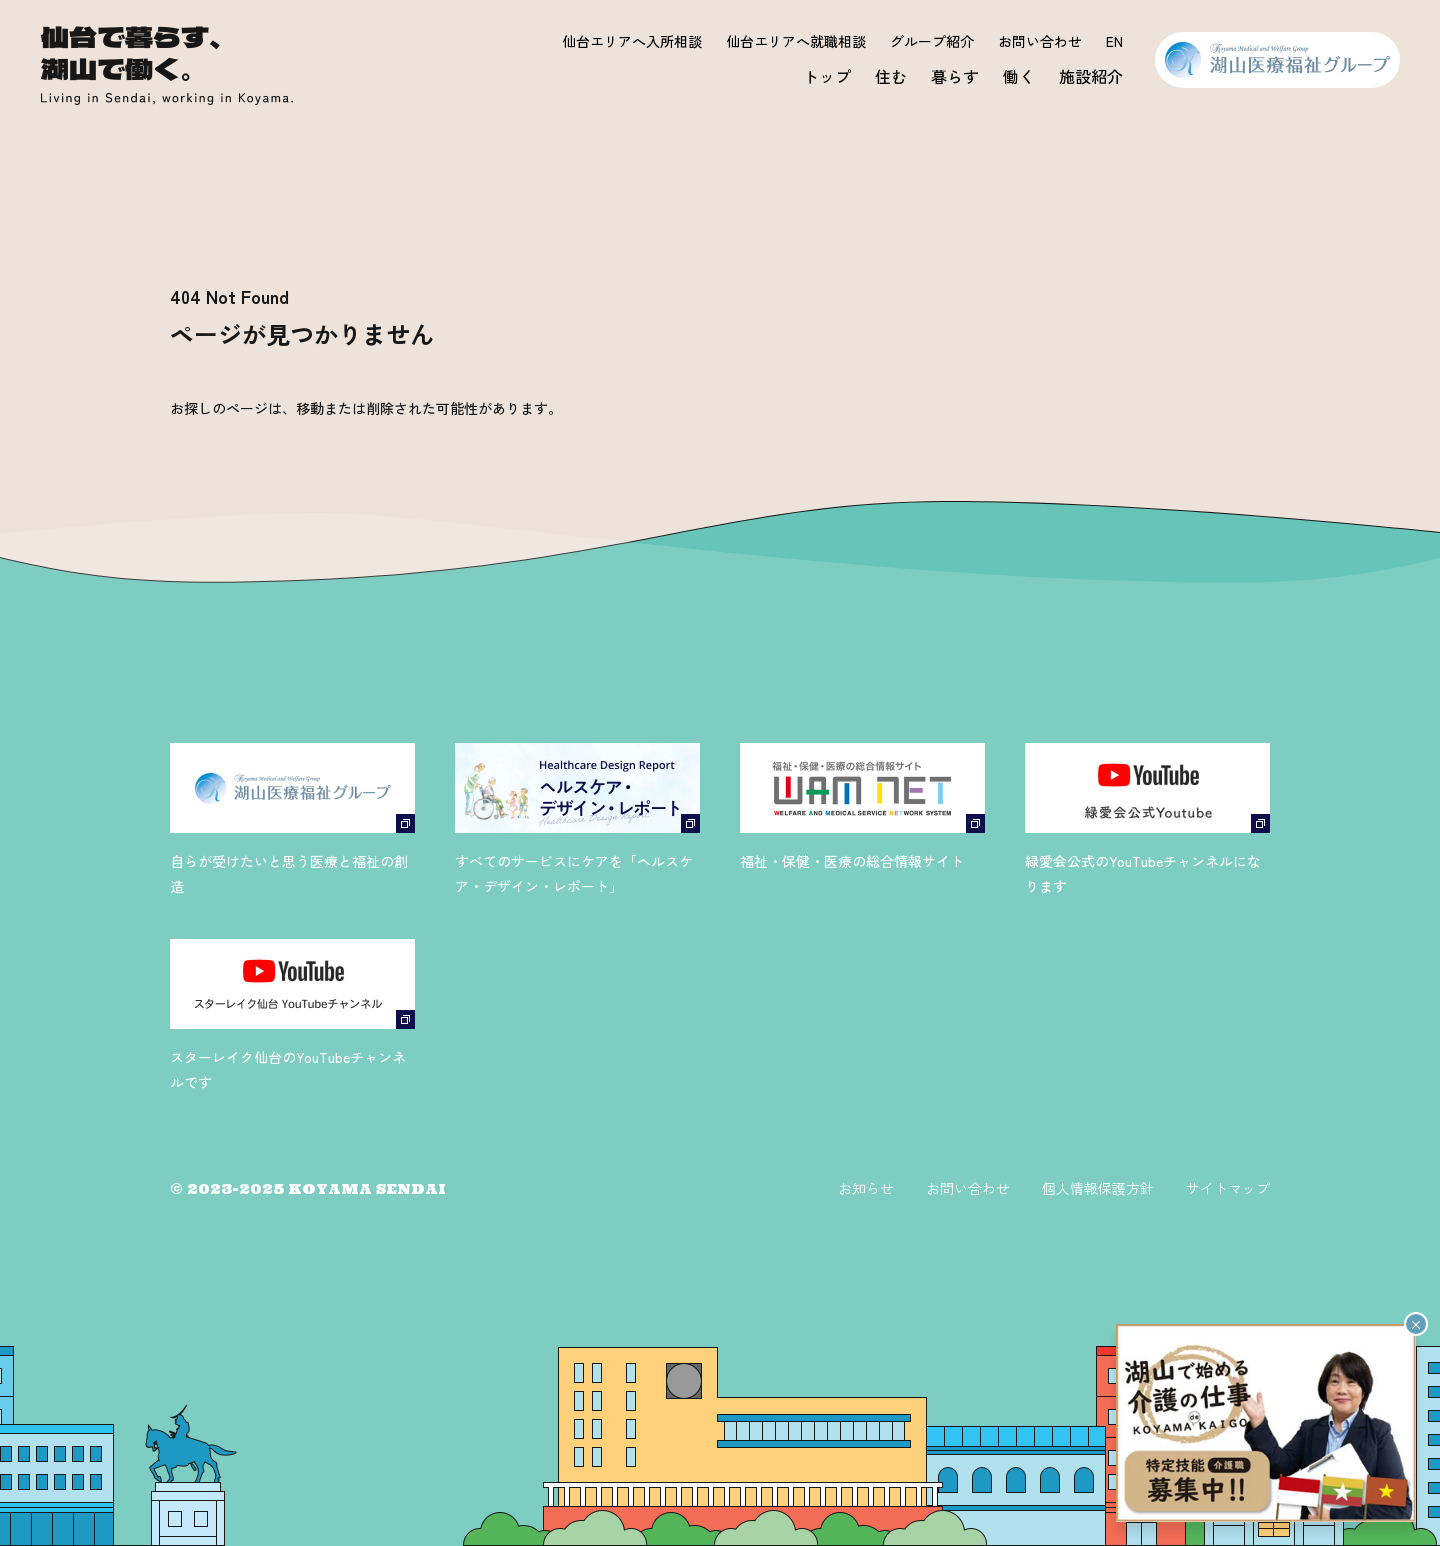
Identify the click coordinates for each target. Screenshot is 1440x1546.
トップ (827, 76)
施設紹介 (1091, 76)
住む (891, 76)
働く (1019, 76)
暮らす (955, 76)
